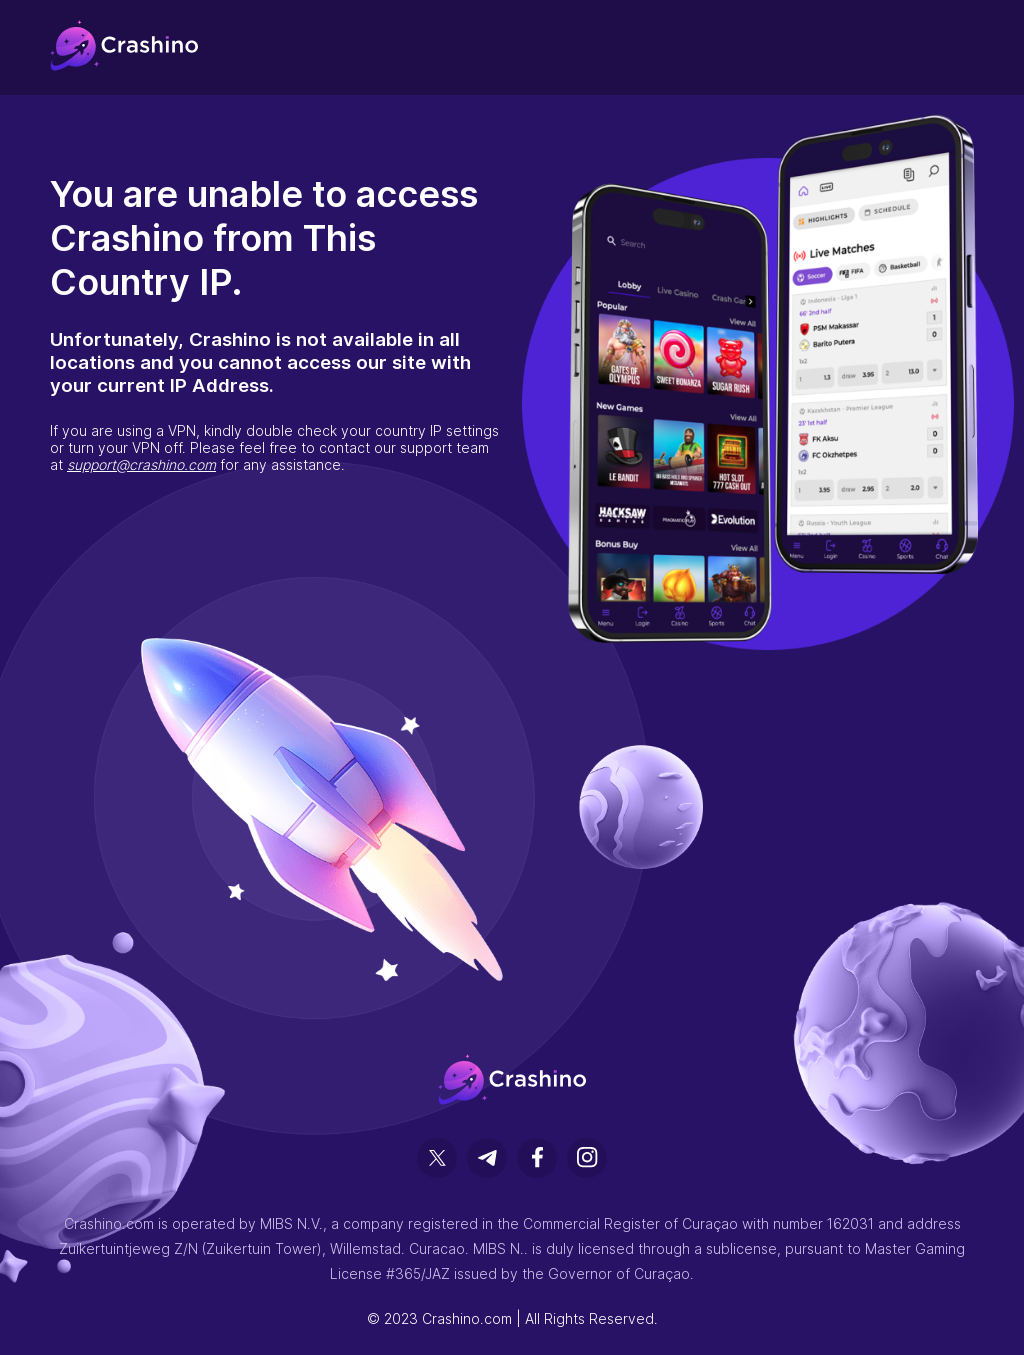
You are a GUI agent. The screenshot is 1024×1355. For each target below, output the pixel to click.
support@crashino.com (141, 464)
